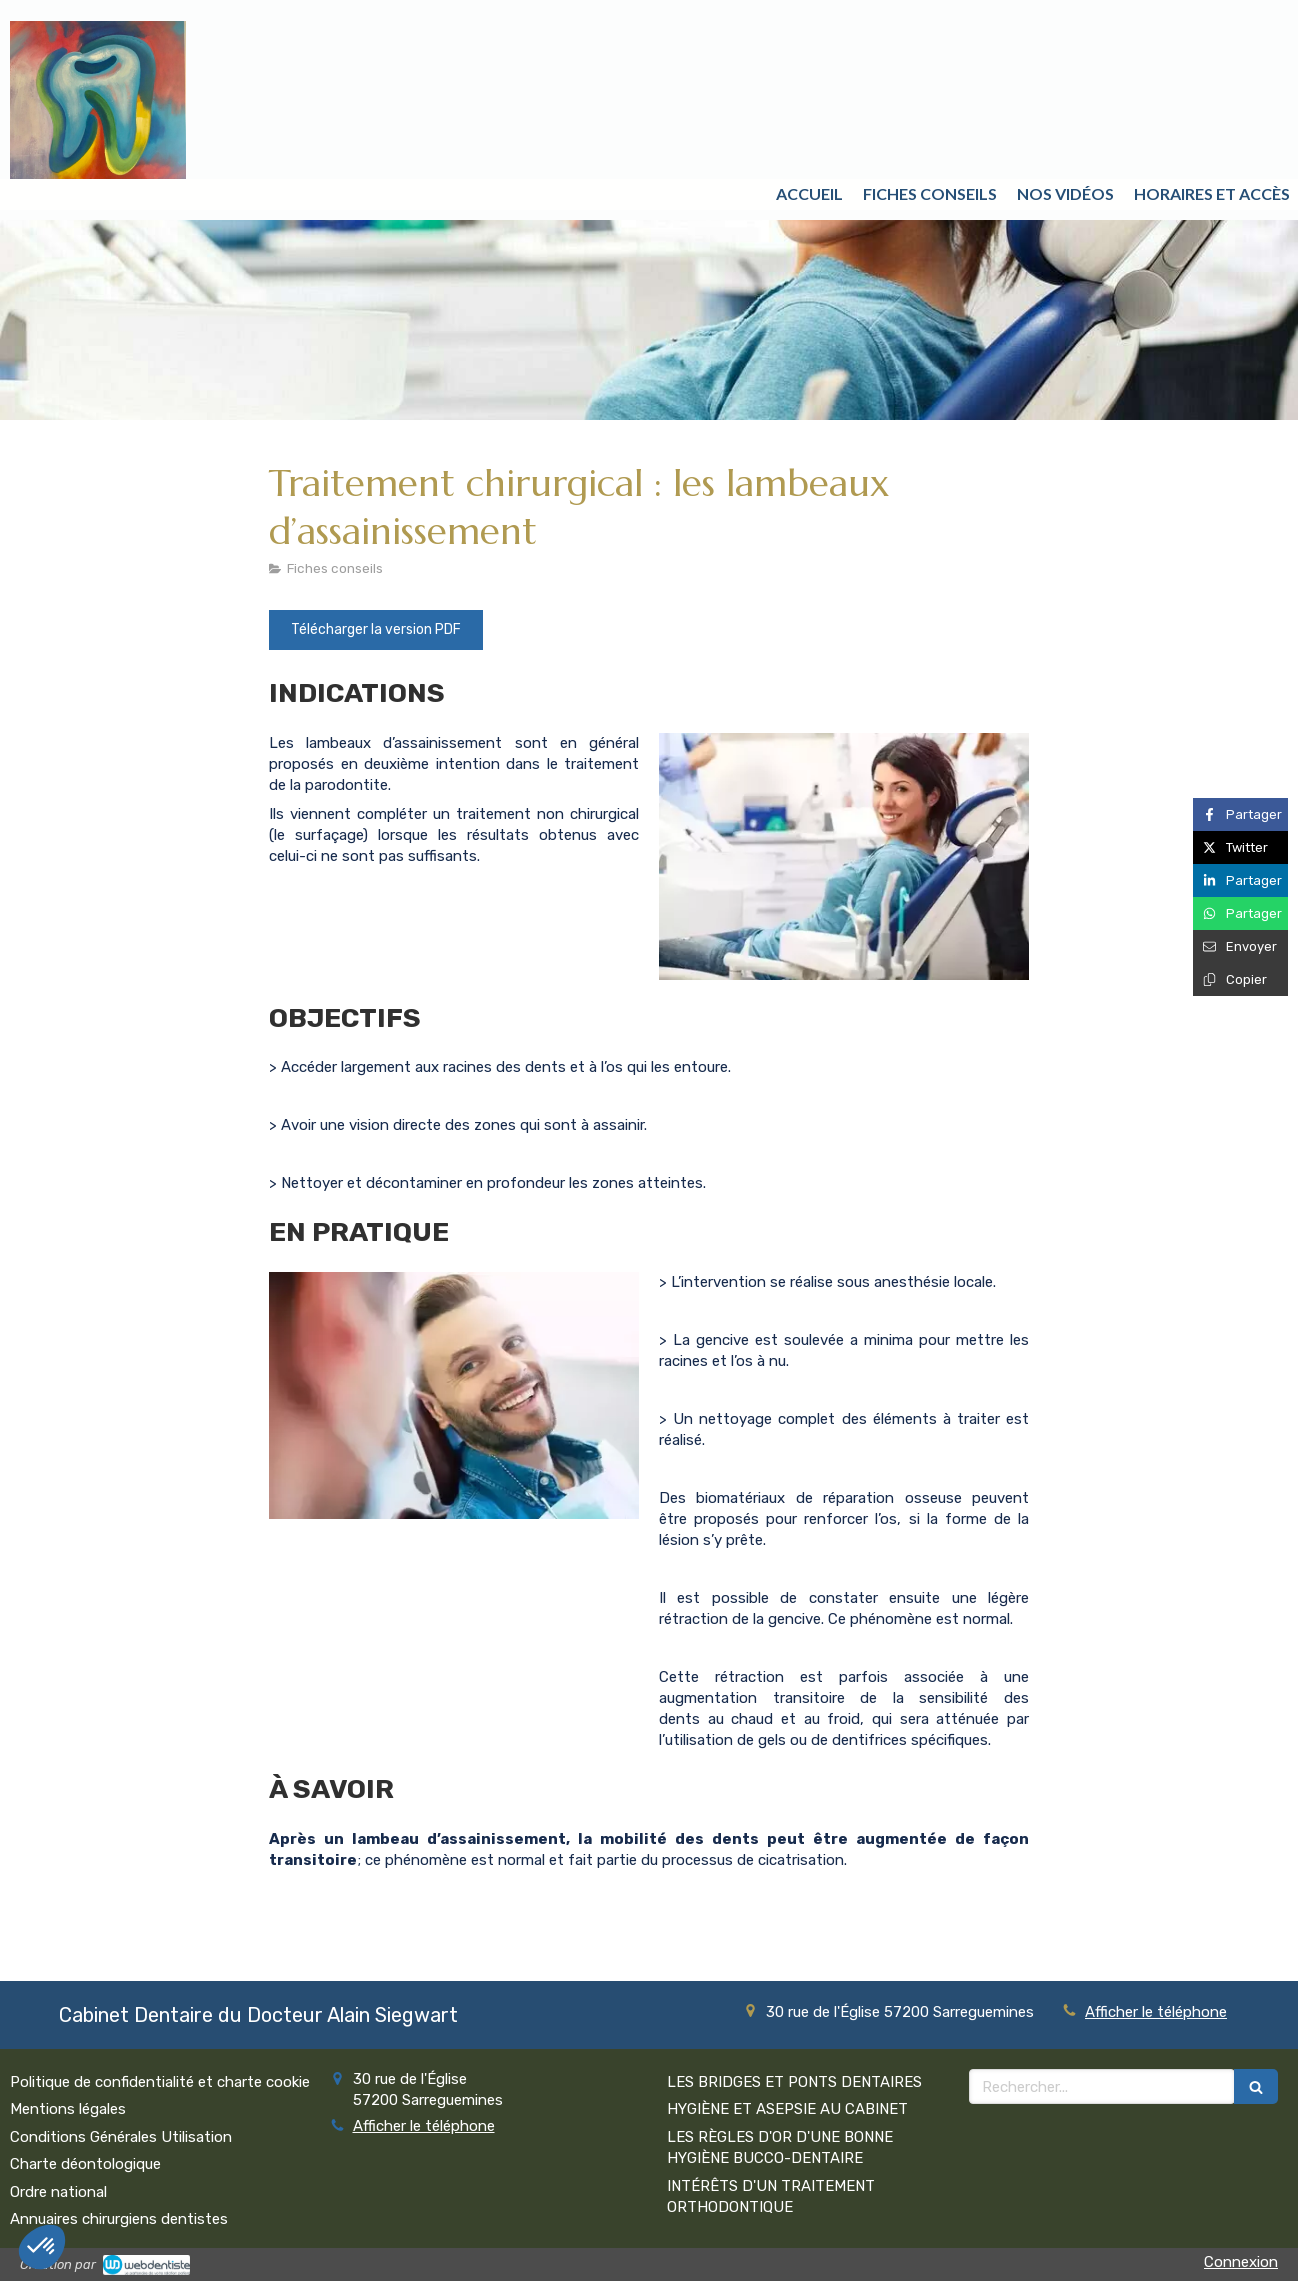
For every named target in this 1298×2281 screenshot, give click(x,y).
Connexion (1241, 2262)
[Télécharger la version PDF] (376, 630)
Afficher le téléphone (1156, 2012)
